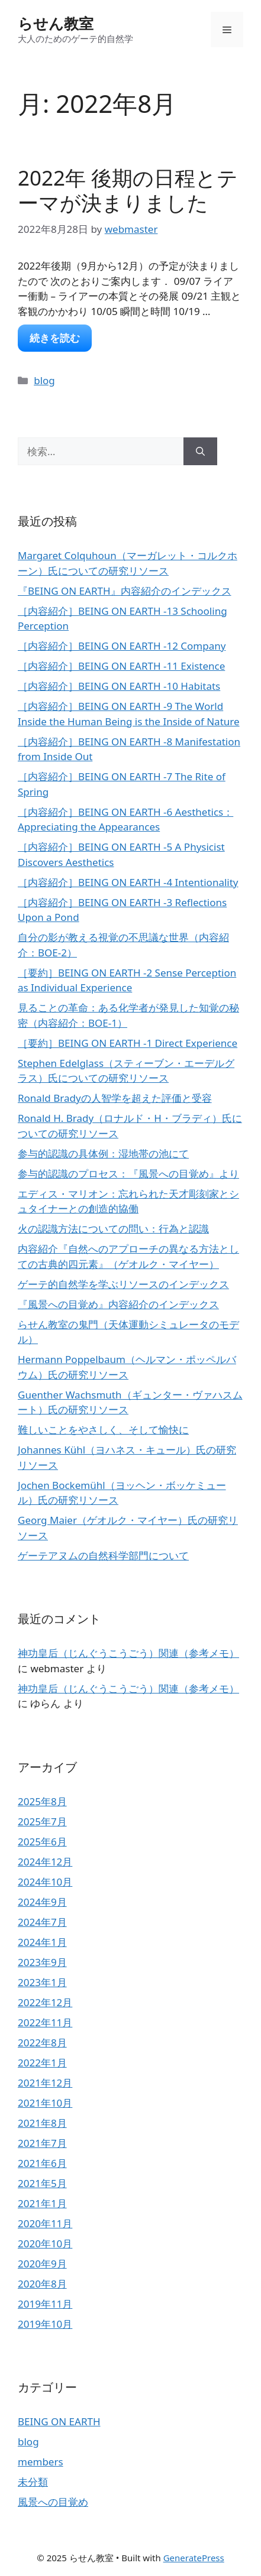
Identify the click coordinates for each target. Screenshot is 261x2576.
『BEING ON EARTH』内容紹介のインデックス (124, 591)
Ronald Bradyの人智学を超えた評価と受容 (115, 1098)
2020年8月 (42, 2284)
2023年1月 (42, 1982)
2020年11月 (45, 2223)
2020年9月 (42, 2263)
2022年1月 (42, 2062)
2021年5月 (42, 2183)
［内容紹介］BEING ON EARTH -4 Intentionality (128, 882)
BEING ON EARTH (59, 2421)
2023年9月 (42, 1962)
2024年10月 (45, 1882)
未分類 (33, 2482)
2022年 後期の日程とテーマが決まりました (128, 190)
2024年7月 (42, 1922)
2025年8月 (42, 1801)
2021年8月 (42, 2123)
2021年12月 (45, 2083)
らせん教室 (56, 23)
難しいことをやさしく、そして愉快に (103, 1429)
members (40, 2461)
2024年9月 (42, 1902)
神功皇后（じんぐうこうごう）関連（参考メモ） (128, 1653)
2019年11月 (45, 2304)
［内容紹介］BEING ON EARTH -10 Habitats (119, 686)
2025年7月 (42, 1821)
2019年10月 (45, 2324)
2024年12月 (45, 1861)
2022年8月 (42, 2042)
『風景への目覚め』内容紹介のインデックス (118, 1304)
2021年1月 (42, 2203)
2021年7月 (42, 2143)
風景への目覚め (53, 2502)
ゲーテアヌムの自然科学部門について (103, 1555)
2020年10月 (45, 2243)
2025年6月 (42, 1841)
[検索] (200, 451)
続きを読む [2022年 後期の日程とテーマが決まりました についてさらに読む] (55, 338)
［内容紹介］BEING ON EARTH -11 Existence (121, 666)
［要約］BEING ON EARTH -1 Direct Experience (127, 1043)
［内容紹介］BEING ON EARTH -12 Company (121, 646)
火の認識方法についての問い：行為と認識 (113, 1228)
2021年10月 (45, 2103)
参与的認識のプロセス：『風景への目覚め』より (128, 1173)
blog (44, 380)
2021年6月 (42, 2163)
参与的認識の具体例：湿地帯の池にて (103, 1153)
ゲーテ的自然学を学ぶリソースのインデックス (123, 1284)
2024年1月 (42, 1942)
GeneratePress (193, 2558)
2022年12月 (45, 2002)
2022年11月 (45, 2022)
